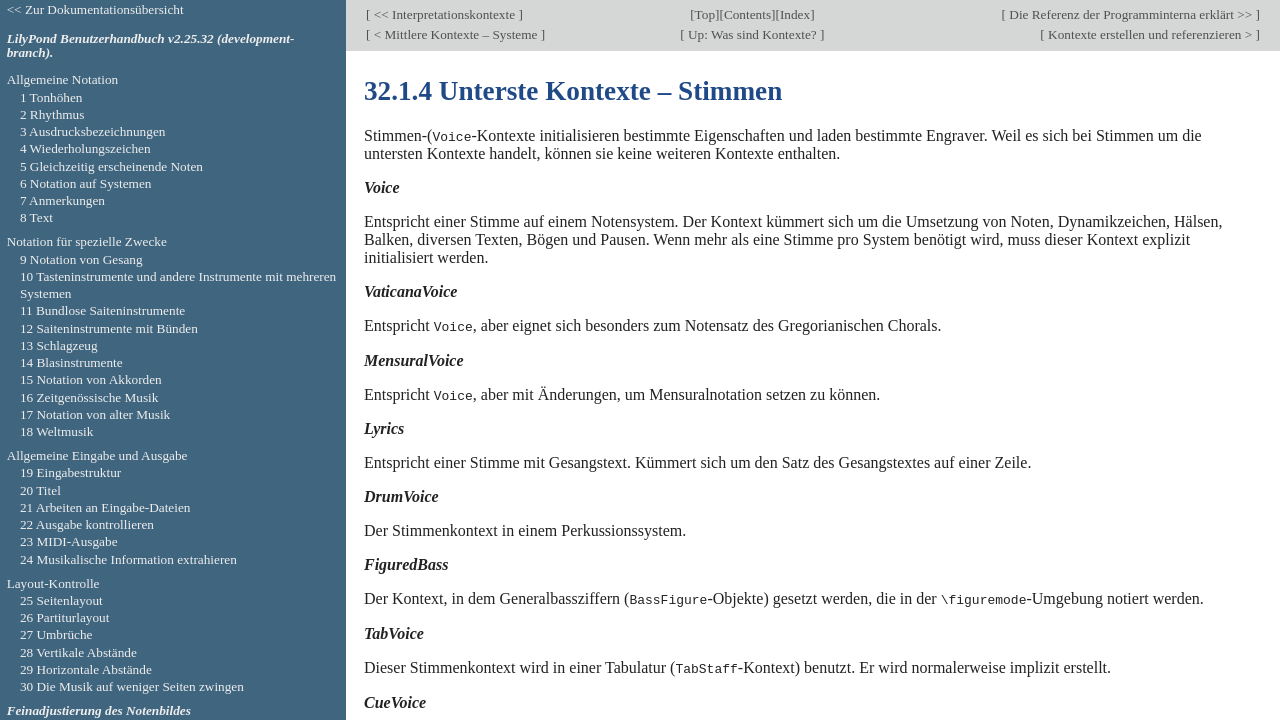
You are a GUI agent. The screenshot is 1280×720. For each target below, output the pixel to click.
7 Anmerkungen (62, 200)
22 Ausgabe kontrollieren (87, 524)
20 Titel (40, 490)
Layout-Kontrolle (53, 583)
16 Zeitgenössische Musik (89, 397)
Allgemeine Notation (63, 79)
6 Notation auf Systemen (86, 183)
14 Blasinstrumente (71, 362)
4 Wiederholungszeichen (85, 148)
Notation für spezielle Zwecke (87, 241)
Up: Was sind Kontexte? (752, 34)
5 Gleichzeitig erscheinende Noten (111, 166)
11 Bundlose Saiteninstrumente (102, 310)
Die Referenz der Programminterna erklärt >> (1131, 14)
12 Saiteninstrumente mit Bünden (109, 328)
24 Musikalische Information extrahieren (128, 559)
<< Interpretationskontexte (444, 14)
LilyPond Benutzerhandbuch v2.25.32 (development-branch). (151, 46)
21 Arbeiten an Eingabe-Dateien (105, 507)
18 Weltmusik (57, 431)
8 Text (36, 217)
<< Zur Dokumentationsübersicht (95, 9)
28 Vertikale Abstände (78, 652)
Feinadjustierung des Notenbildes (99, 710)
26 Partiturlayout (65, 617)
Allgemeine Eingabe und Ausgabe (97, 455)
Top (705, 14)
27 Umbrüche (56, 634)
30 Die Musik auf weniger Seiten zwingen (132, 686)
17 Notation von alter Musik (95, 414)
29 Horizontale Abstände (86, 669)
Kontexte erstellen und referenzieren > (1150, 34)
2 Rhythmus (52, 114)
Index (795, 14)
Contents (747, 14)
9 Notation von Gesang (81, 259)
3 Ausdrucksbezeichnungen (93, 131)
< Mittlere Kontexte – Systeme (455, 34)
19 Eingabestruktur (70, 472)
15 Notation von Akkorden (91, 379)
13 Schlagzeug (59, 345)
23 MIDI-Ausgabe (69, 541)
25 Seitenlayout (61, 600)
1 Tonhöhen (51, 97)
